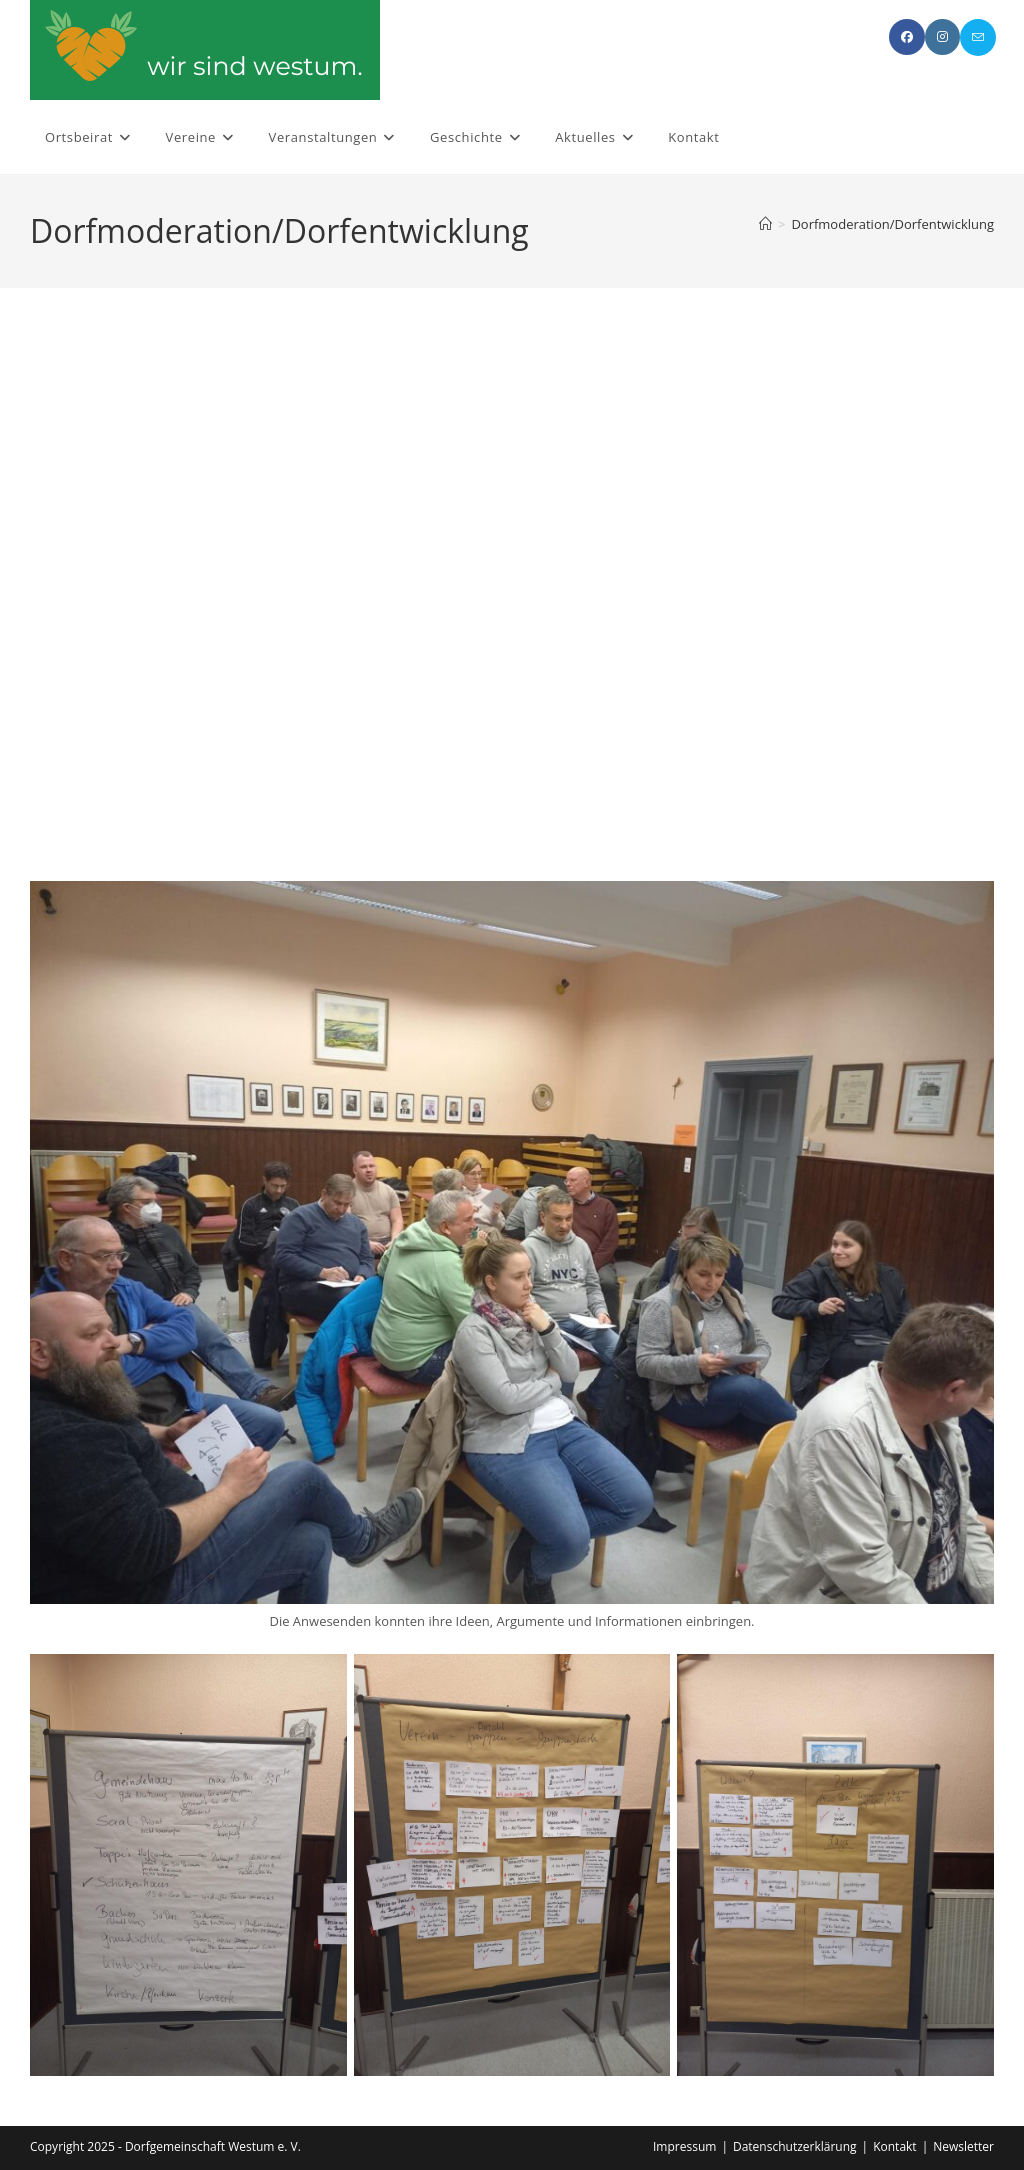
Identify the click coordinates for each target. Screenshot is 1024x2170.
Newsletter (963, 2146)
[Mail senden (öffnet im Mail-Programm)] (978, 37)
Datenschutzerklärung (795, 2146)
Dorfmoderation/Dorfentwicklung (892, 224)
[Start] (765, 224)
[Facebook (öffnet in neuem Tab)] (907, 37)
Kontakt (894, 2146)
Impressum (684, 2146)
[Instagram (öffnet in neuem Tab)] (942, 37)
